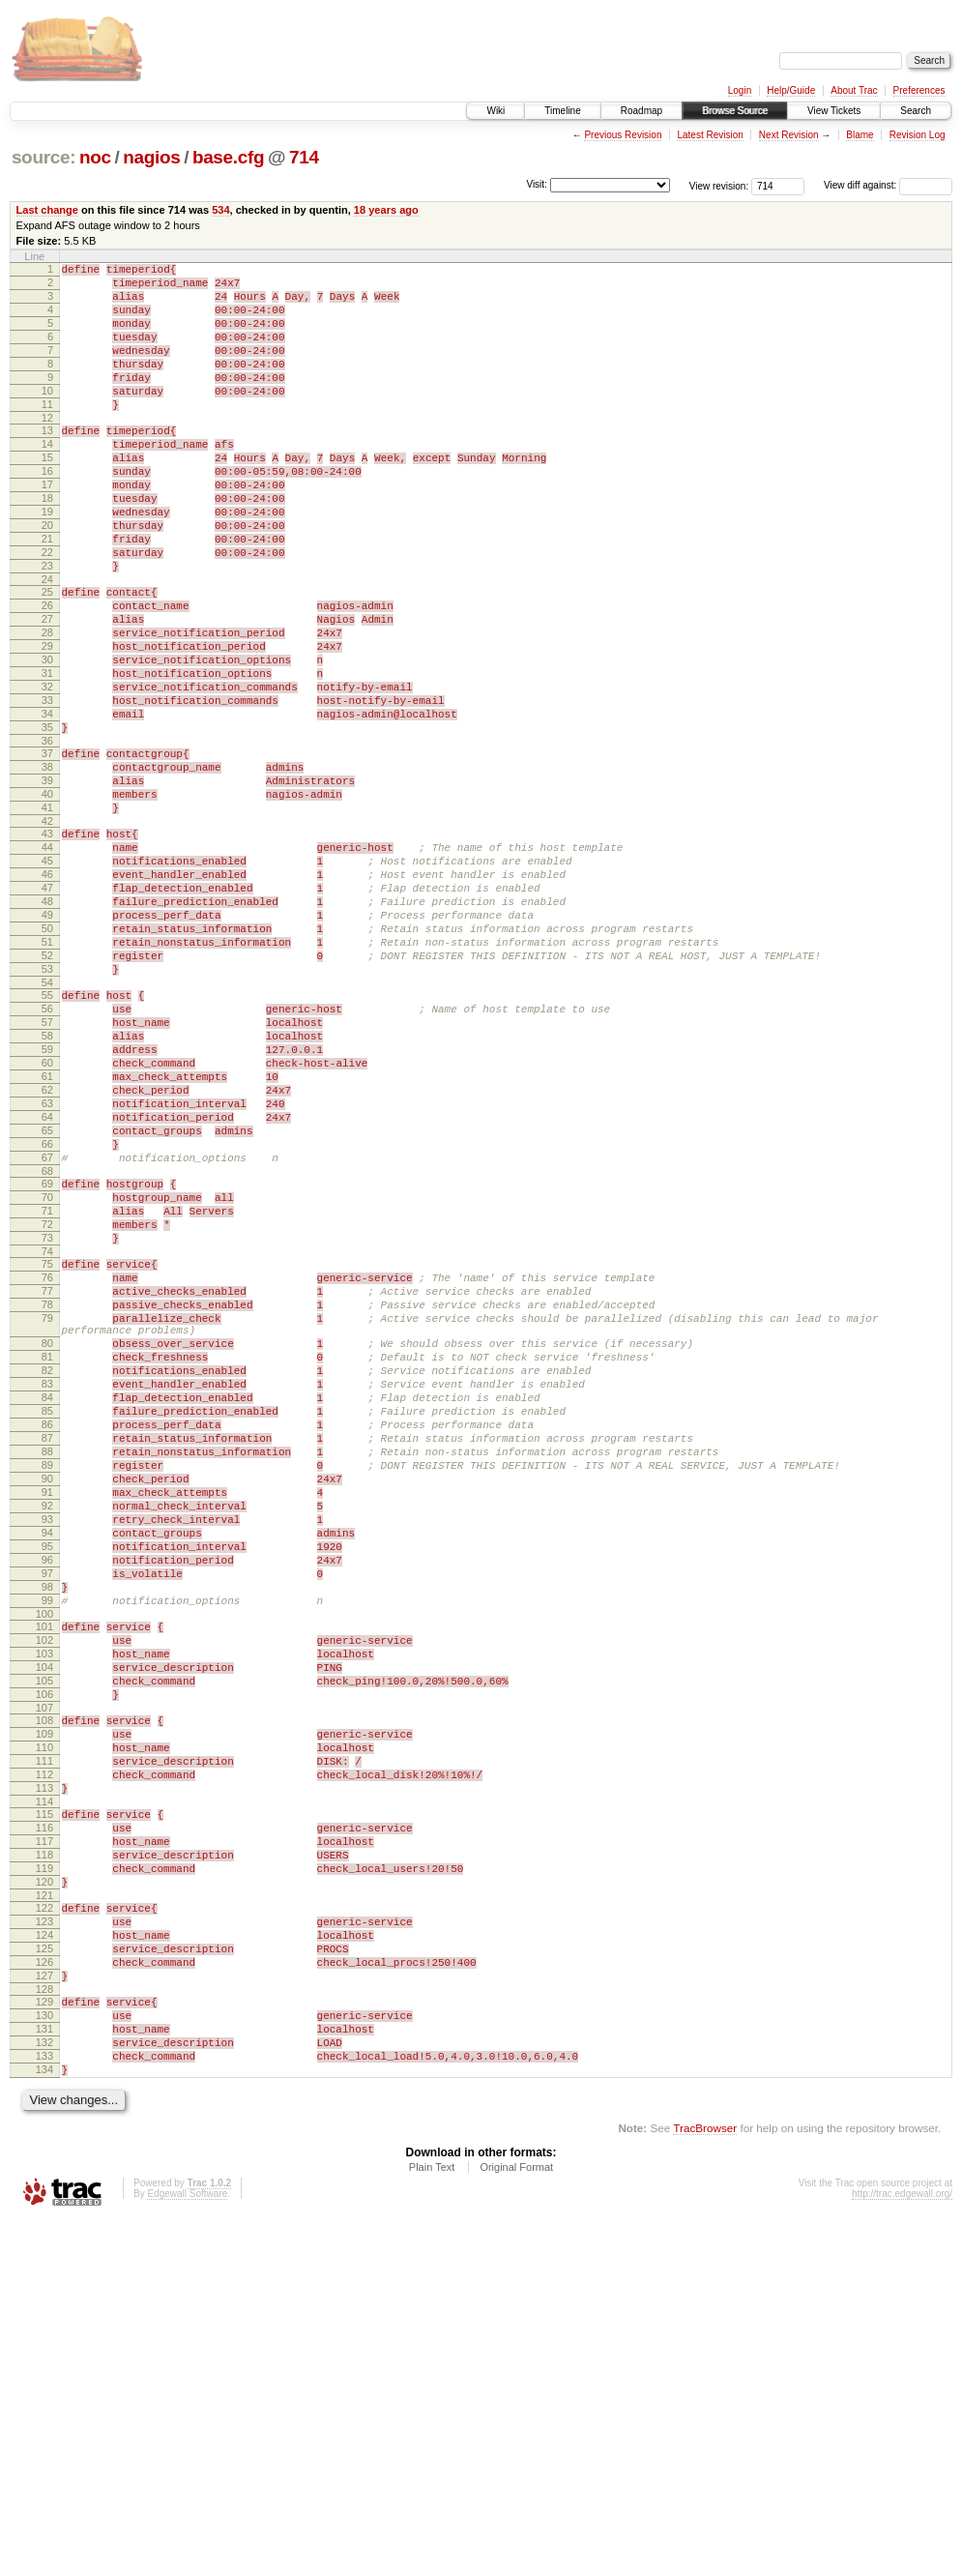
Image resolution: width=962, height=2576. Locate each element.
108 (44, 2007)
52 (47, 1092)
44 (47, 960)
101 (44, 1896)
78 (47, 1507)
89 (47, 1703)
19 (47, 561)
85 (47, 1637)
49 (47, 1042)
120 (44, 2201)
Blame (859, 135)
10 (47, 417)
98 (47, 1851)
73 (47, 1429)
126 (44, 2295)
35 (47, 820)
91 (47, 1736)
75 (47, 1458)
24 (47, 643)
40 (47, 898)
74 (47, 1445)
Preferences (919, 90)
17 (47, 528)
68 (47, 1351)
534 (220, 210)
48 (47, 1026)
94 (47, 1785)
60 (47, 1219)
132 (44, 2390)
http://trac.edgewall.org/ (902, 2550)
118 (44, 2168)
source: (43, 157)
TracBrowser (705, 2484)
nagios (151, 157)
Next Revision (789, 135)
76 (47, 1474)
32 (47, 770)
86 (47, 1653)
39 (47, 882)
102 (44, 1912)
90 (47, 1719)
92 (47, 1752)
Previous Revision (622, 135)
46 (47, 993)
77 (47, 1491)
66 (47, 1318)
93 (47, 1768)
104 (44, 1945)
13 (47, 462)
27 (47, 688)
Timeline (562, 110)
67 (47, 1334)
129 (44, 2341)
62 (47, 1252)
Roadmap (641, 110)
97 (47, 1834)
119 (44, 2184)
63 (47, 1268)
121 (44, 2217)
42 (47, 931)
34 (47, 803)
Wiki (495, 110)
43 (47, 944)
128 (44, 2328)
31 (47, 754)
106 (44, 1978)
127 (44, 2312)
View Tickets (833, 110)
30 (47, 738)
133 (44, 2407)
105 (44, 1962)
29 (47, 721)
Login (739, 90)
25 (47, 655)
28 (47, 705)
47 (47, 1009)
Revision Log (917, 135)
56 (47, 1153)
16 (47, 511)
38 (47, 865)
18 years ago (386, 210)
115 (44, 2118)
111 (44, 2057)
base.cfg (228, 157)
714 (304, 157)
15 (47, 495)
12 (47, 449)
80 (47, 1555)
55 (47, 1137)
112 (44, 2073)
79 (47, 1524)
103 (44, 1929)
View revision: (719, 185)
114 (44, 2106)
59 (47, 1203)
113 (44, 2089)
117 (44, 2151)
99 (47, 1867)
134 (44, 2423)
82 (47, 1588)
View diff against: (888, 185)
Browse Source (735, 110)
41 (47, 915)
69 (47, 1363)
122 (44, 2230)
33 (47, 787)
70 (47, 1380)
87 (47, 1670)
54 (47, 1124)
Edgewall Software (187, 2550)
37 (47, 849)
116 (44, 2135)
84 (47, 1620)
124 (44, 2263)
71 (47, 1396)
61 (47, 1236)
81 (47, 1571)
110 (44, 2040)
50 (47, 1059)
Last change (47, 210)
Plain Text (432, 2524)
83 (47, 1604)
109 (44, 2024)
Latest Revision (710, 135)
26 (47, 672)
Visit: (536, 184)
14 (47, 478)
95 (47, 1801)
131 (44, 2374)
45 (47, 976)
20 (47, 577)
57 (47, 1170)
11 (47, 433)
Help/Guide (791, 90)
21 (47, 594)
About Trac (854, 90)
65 (47, 1301)
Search (915, 110)
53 (47, 1108)
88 (47, 1686)
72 (47, 1413)
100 (44, 1883)
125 (44, 2279)
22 (47, 610)
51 (47, 1075)
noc (95, 157)
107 (44, 1995)
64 (47, 1285)
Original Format (516, 2524)
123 (44, 2246)
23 (47, 626)
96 (47, 1818)
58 (47, 1186)
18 (47, 544)
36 (47, 836)
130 (44, 2357)
